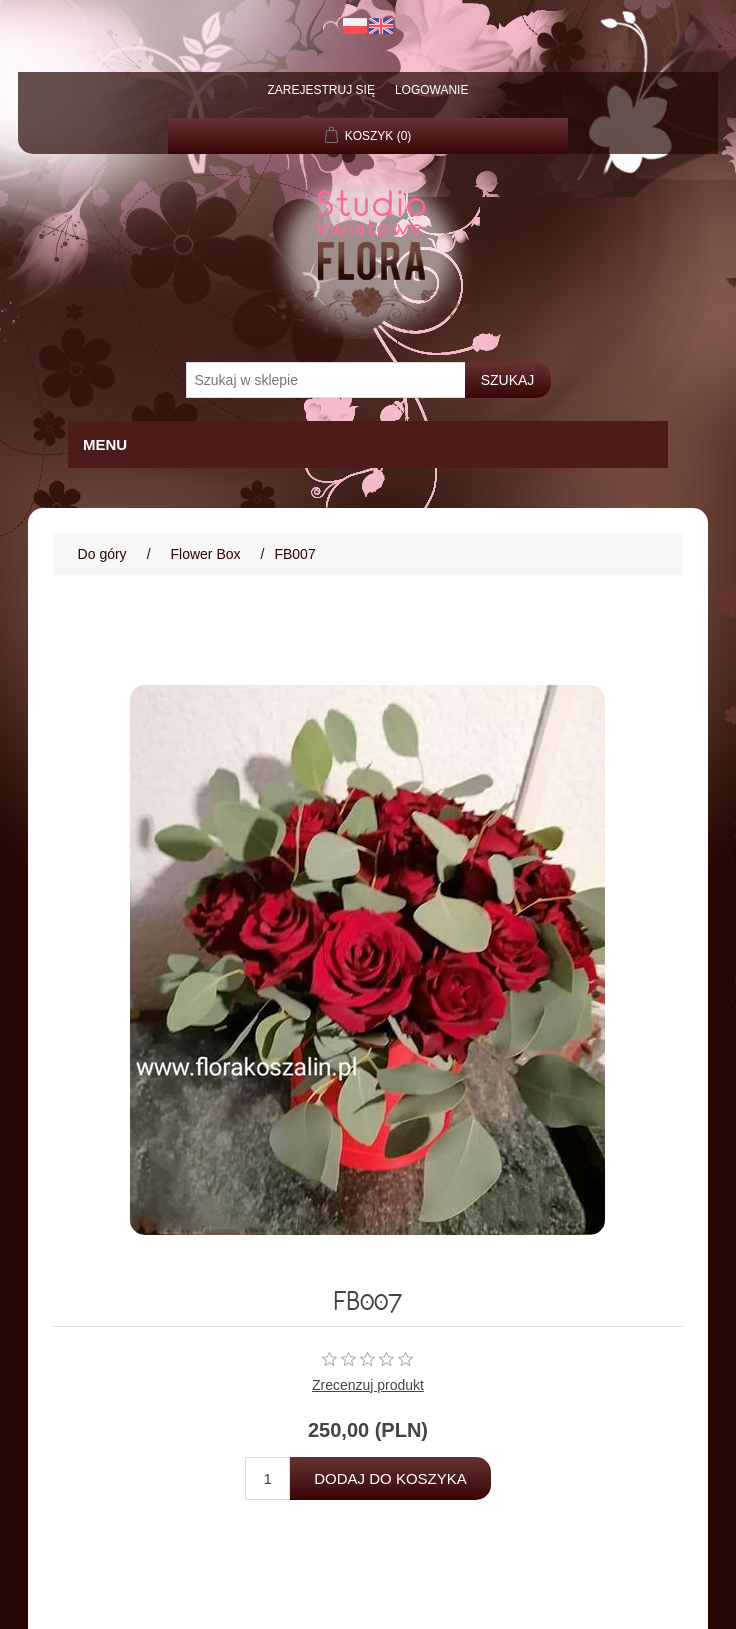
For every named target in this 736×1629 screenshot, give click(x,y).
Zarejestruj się (321, 90)
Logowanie (432, 90)
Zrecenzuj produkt (368, 1385)
